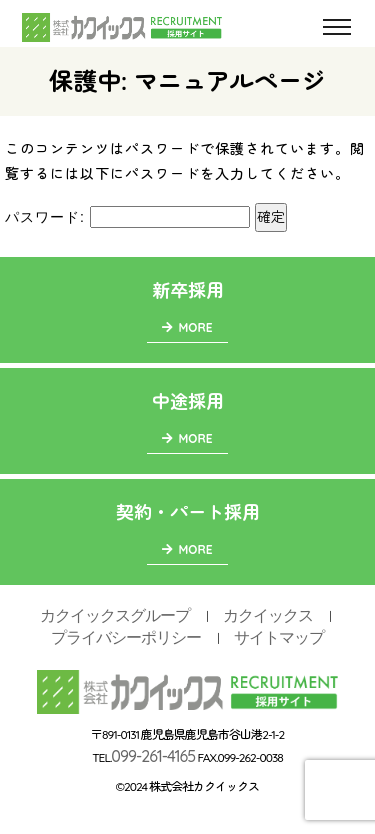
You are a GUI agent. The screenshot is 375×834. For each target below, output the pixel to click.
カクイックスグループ (115, 615)
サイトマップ (279, 637)
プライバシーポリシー (126, 637)
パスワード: (127, 217)
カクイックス (268, 615)
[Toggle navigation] (336, 27)
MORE (187, 327)
